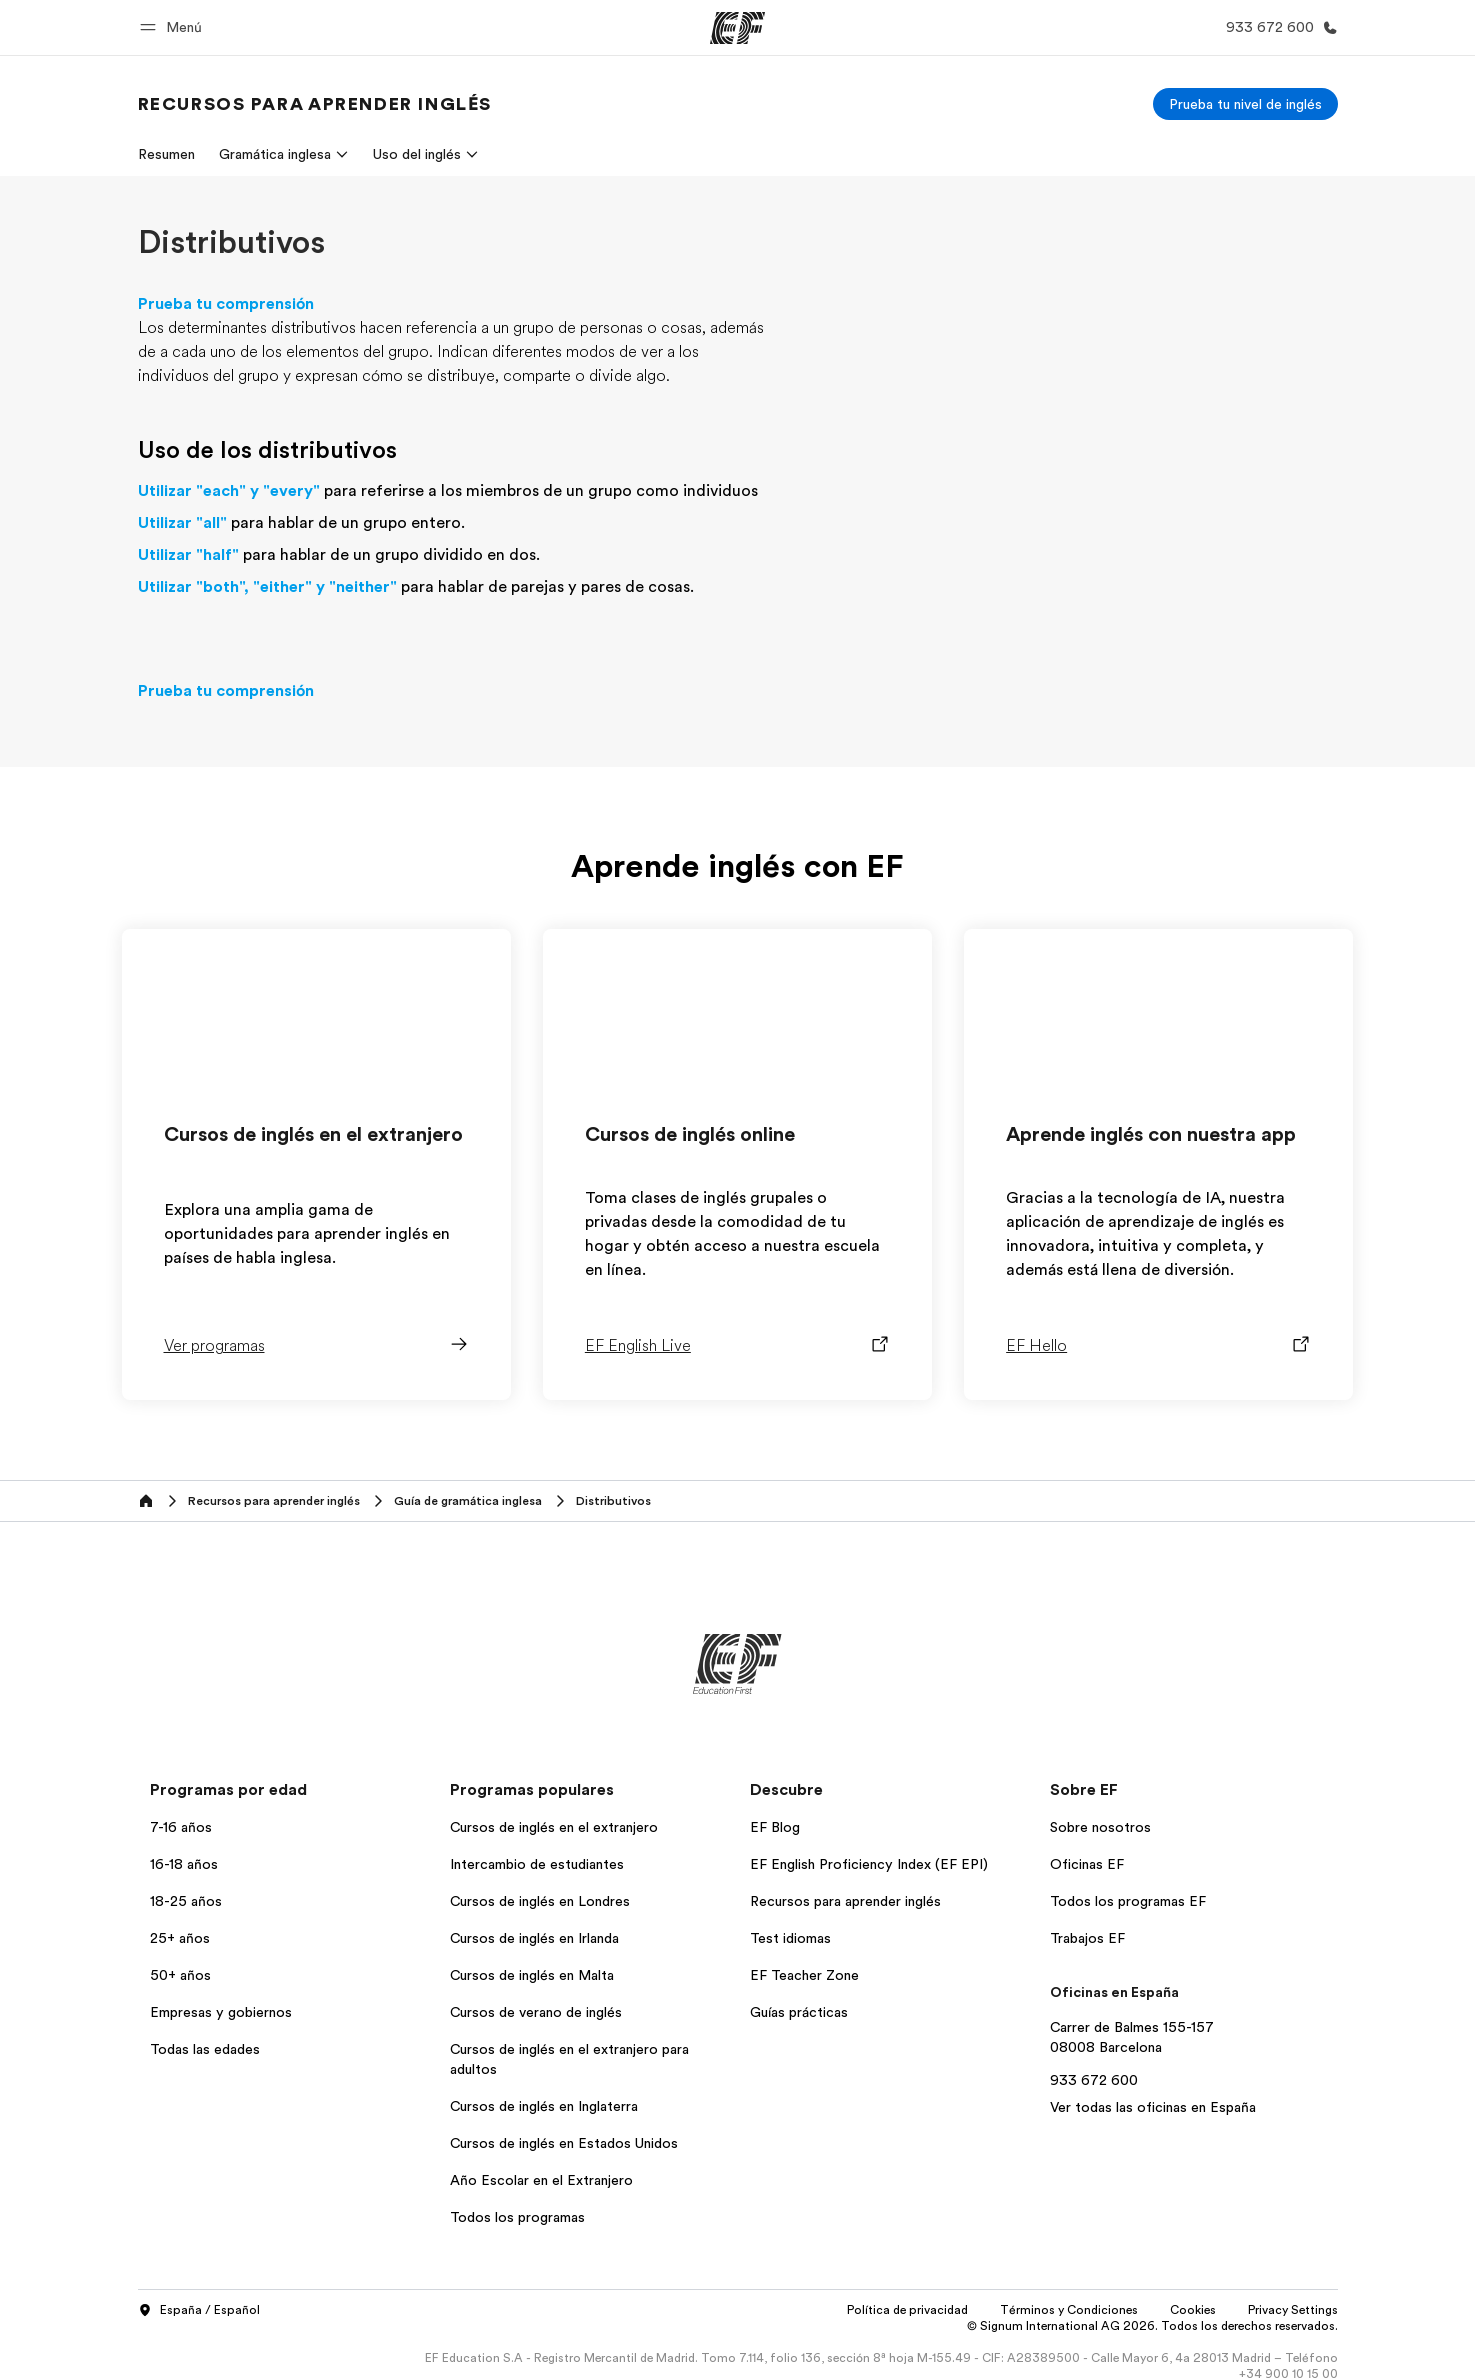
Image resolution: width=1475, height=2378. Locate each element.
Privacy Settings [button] (1293, 2310)
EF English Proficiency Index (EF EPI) (869, 1864)
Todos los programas (517, 2217)
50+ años (180, 1975)
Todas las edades (205, 2049)
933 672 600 (1094, 2080)
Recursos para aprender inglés (845, 1901)
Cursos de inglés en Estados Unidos (564, 2143)
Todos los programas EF (1128, 1901)
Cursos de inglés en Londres (540, 1901)
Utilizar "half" (188, 555)
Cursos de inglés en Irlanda (534, 1938)
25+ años (180, 1938)
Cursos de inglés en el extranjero (554, 1827)
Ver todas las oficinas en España (1153, 2107)
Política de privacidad (907, 2310)
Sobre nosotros (1100, 1827)
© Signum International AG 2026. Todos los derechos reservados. (1152, 2326)
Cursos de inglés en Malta (532, 1975)
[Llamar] (1278, 27)
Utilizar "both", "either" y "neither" (267, 587)
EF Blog (775, 1827)
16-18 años (184, 1864)
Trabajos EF (1087, 1938)
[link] (315, 104)
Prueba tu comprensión (226, 304)
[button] (174, 27)
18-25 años (186, 1901)
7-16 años (181, 1827)
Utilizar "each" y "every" (229, 491)
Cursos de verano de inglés (536, 2012)
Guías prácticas (799, 2012)
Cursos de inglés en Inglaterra (544, 2106)
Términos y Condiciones (1069, 2310)
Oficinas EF (1087, 1864)
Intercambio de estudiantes (537, 1864)
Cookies (1193, 2310)
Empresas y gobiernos (221, 2012)
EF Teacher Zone (804, 1975)
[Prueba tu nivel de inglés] (1245, 104)
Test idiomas (790, 1938)
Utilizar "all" (182, 523)
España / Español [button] (199, 2311)
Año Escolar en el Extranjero (541, 2180)
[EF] (737, 28)
